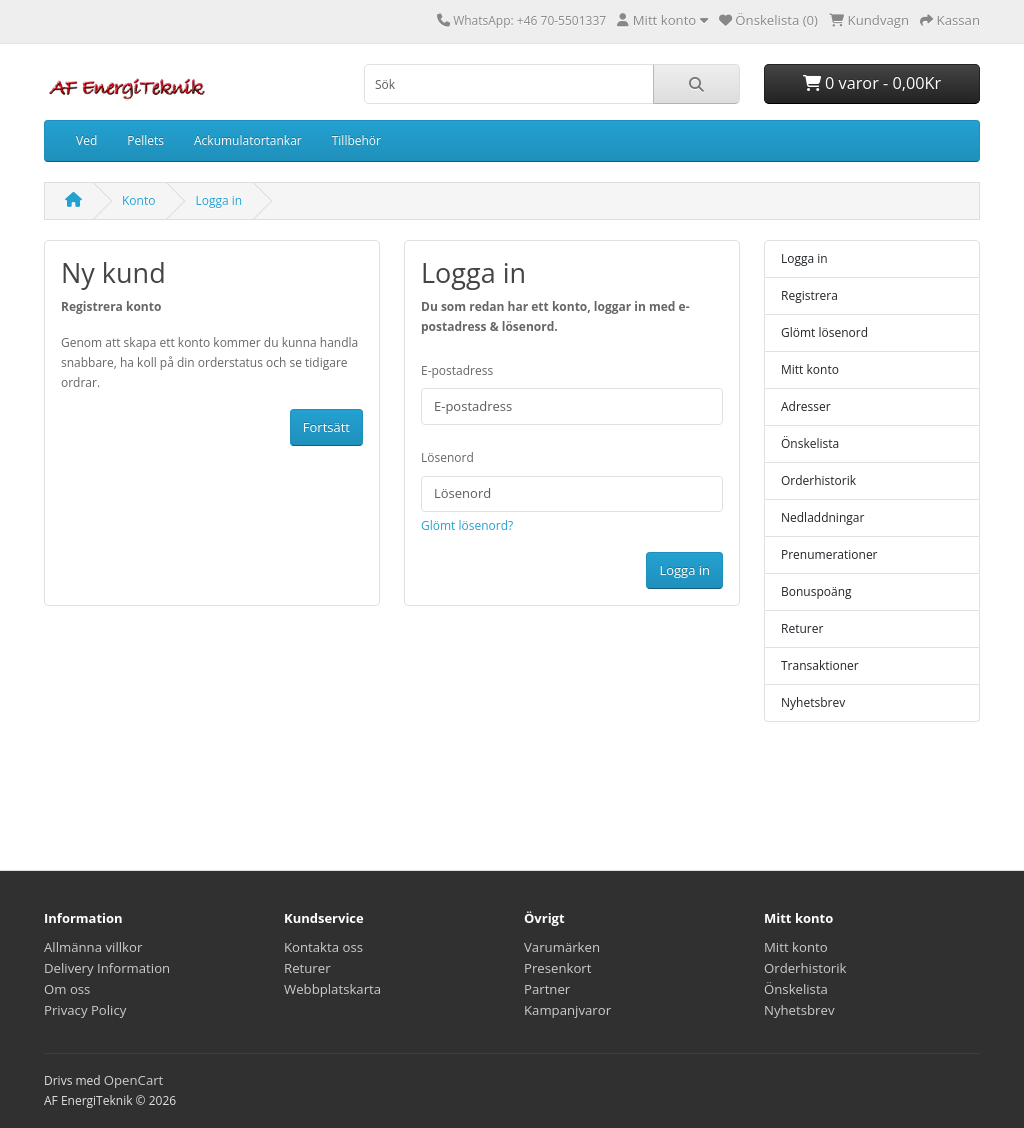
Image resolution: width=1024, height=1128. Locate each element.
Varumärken (562, 947)
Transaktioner (820, 665)
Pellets (145, 140)
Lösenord (447, 457)
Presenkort (557, 968)
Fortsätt (326, 427)
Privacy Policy (85, 1010)
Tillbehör (356, 140)
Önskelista (810, 443)
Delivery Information (107, 968)
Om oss (67, 989)
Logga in (218, 200)
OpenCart (134, 1080)
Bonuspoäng (816, 591)
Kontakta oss (323, 947)
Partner (547, 989)
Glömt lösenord (824, 332)
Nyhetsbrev (813, 702)
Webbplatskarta (332, 989)
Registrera (809, 295)
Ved (86, 140)
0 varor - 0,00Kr (872, 83)
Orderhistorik (818, 480)
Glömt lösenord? (467, 525)
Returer (802, 628)
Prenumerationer (829, 554)
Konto (138, 200)
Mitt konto (810, 369)
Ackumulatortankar (248, 140)
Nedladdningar (822, 517)
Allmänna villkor (93, 947)
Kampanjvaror (567, 1010)
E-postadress (457, 370)
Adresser (806, 406)
